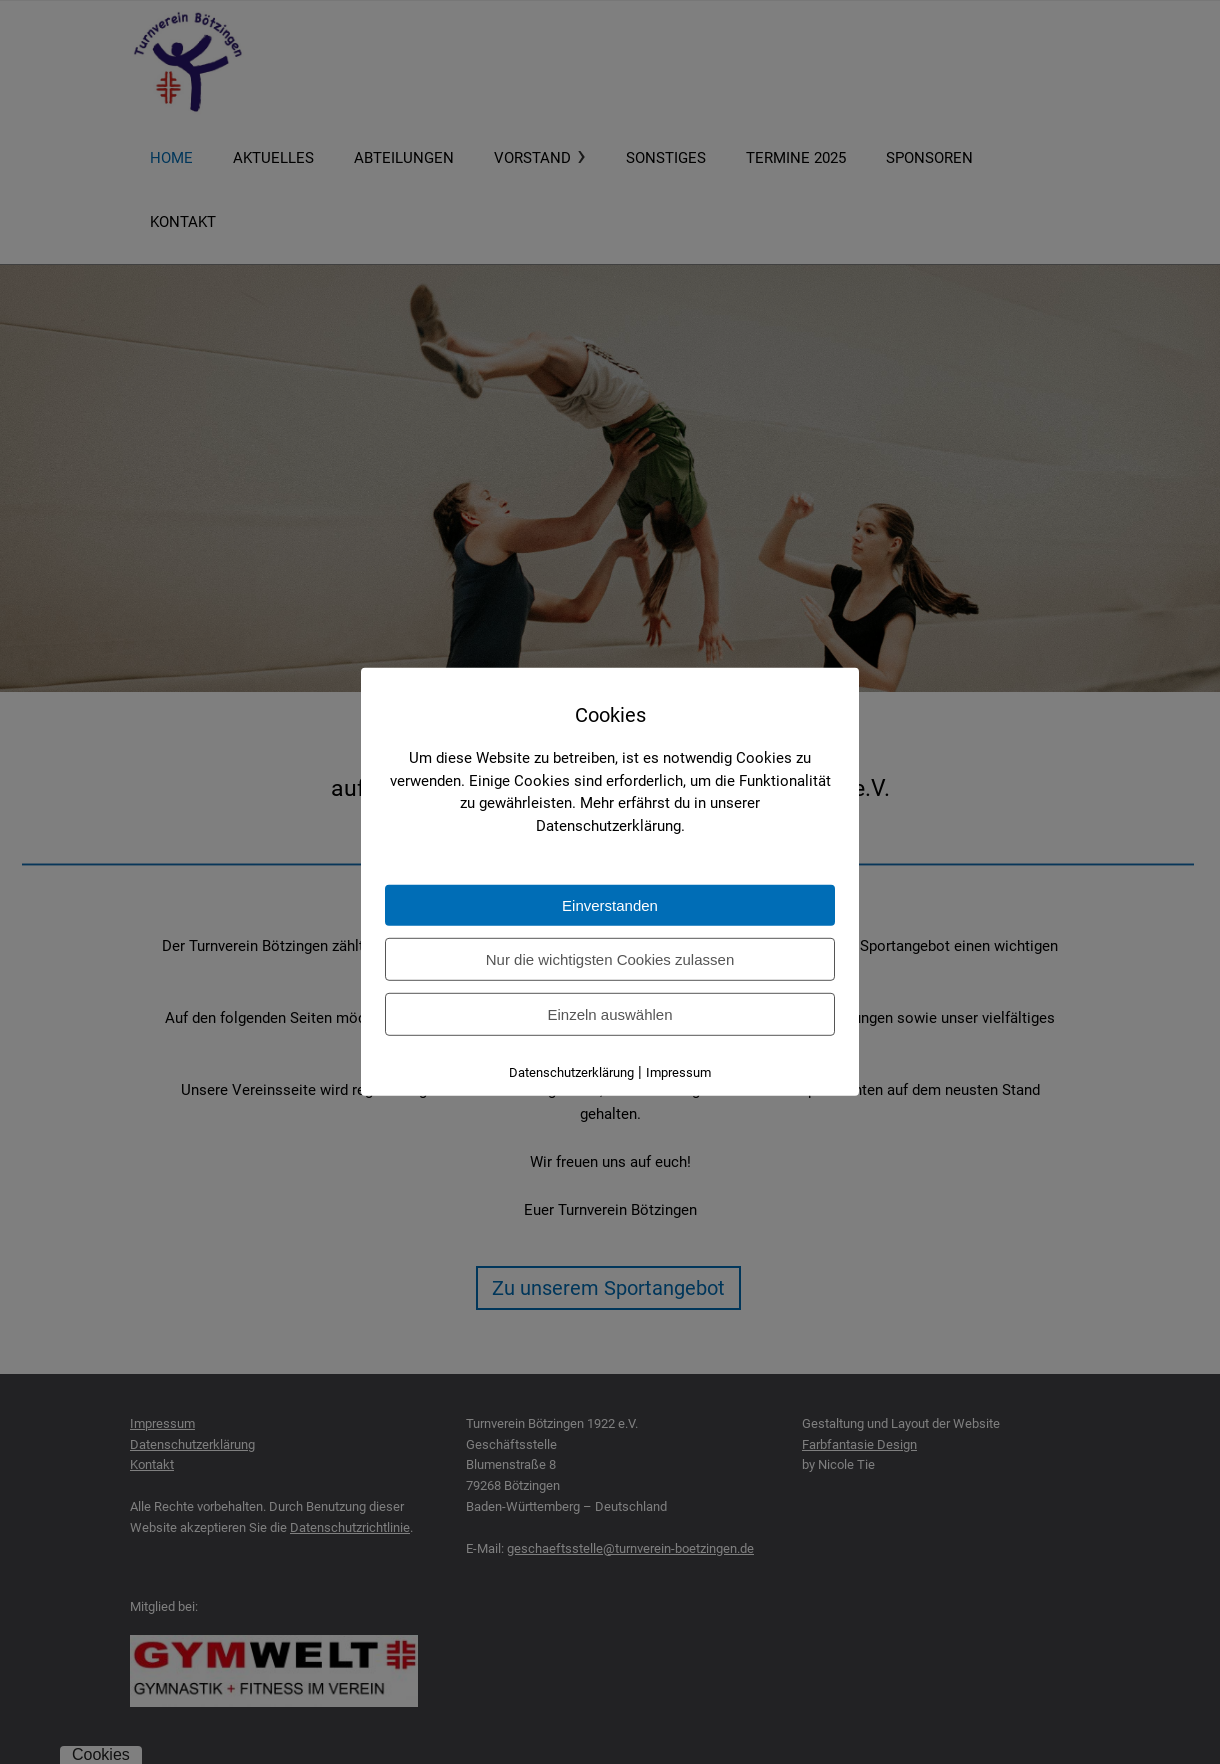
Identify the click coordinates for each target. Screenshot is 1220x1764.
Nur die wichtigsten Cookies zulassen (610, 959)
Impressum (678, 1072)
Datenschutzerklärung (571, 1072)
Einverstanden (610, 905)
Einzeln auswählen (609, 1014)
